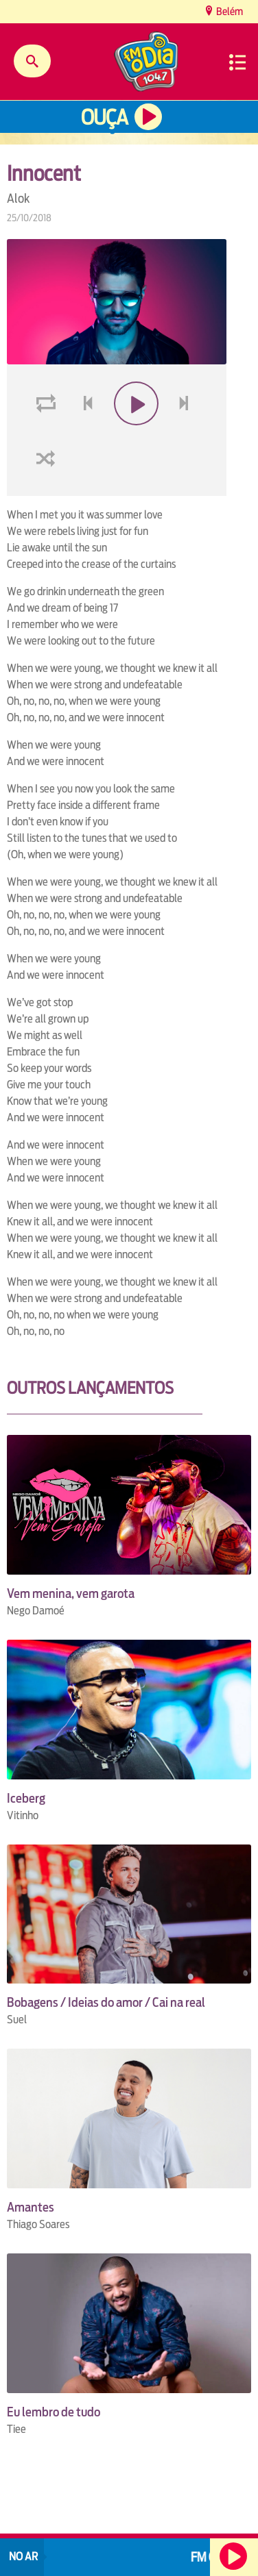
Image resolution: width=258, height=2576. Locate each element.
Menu (237, 62)
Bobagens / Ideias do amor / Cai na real (106, 2002)
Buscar (32, 61)
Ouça (104, 117)
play (134, 403)
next (185, 403)
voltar (84, 403)
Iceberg (26, 1798)
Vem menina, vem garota (70, 1593)
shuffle (48, 458)
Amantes (30, 2207)
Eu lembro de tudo (53, 2412)
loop (48, 403)
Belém (228, 11)
